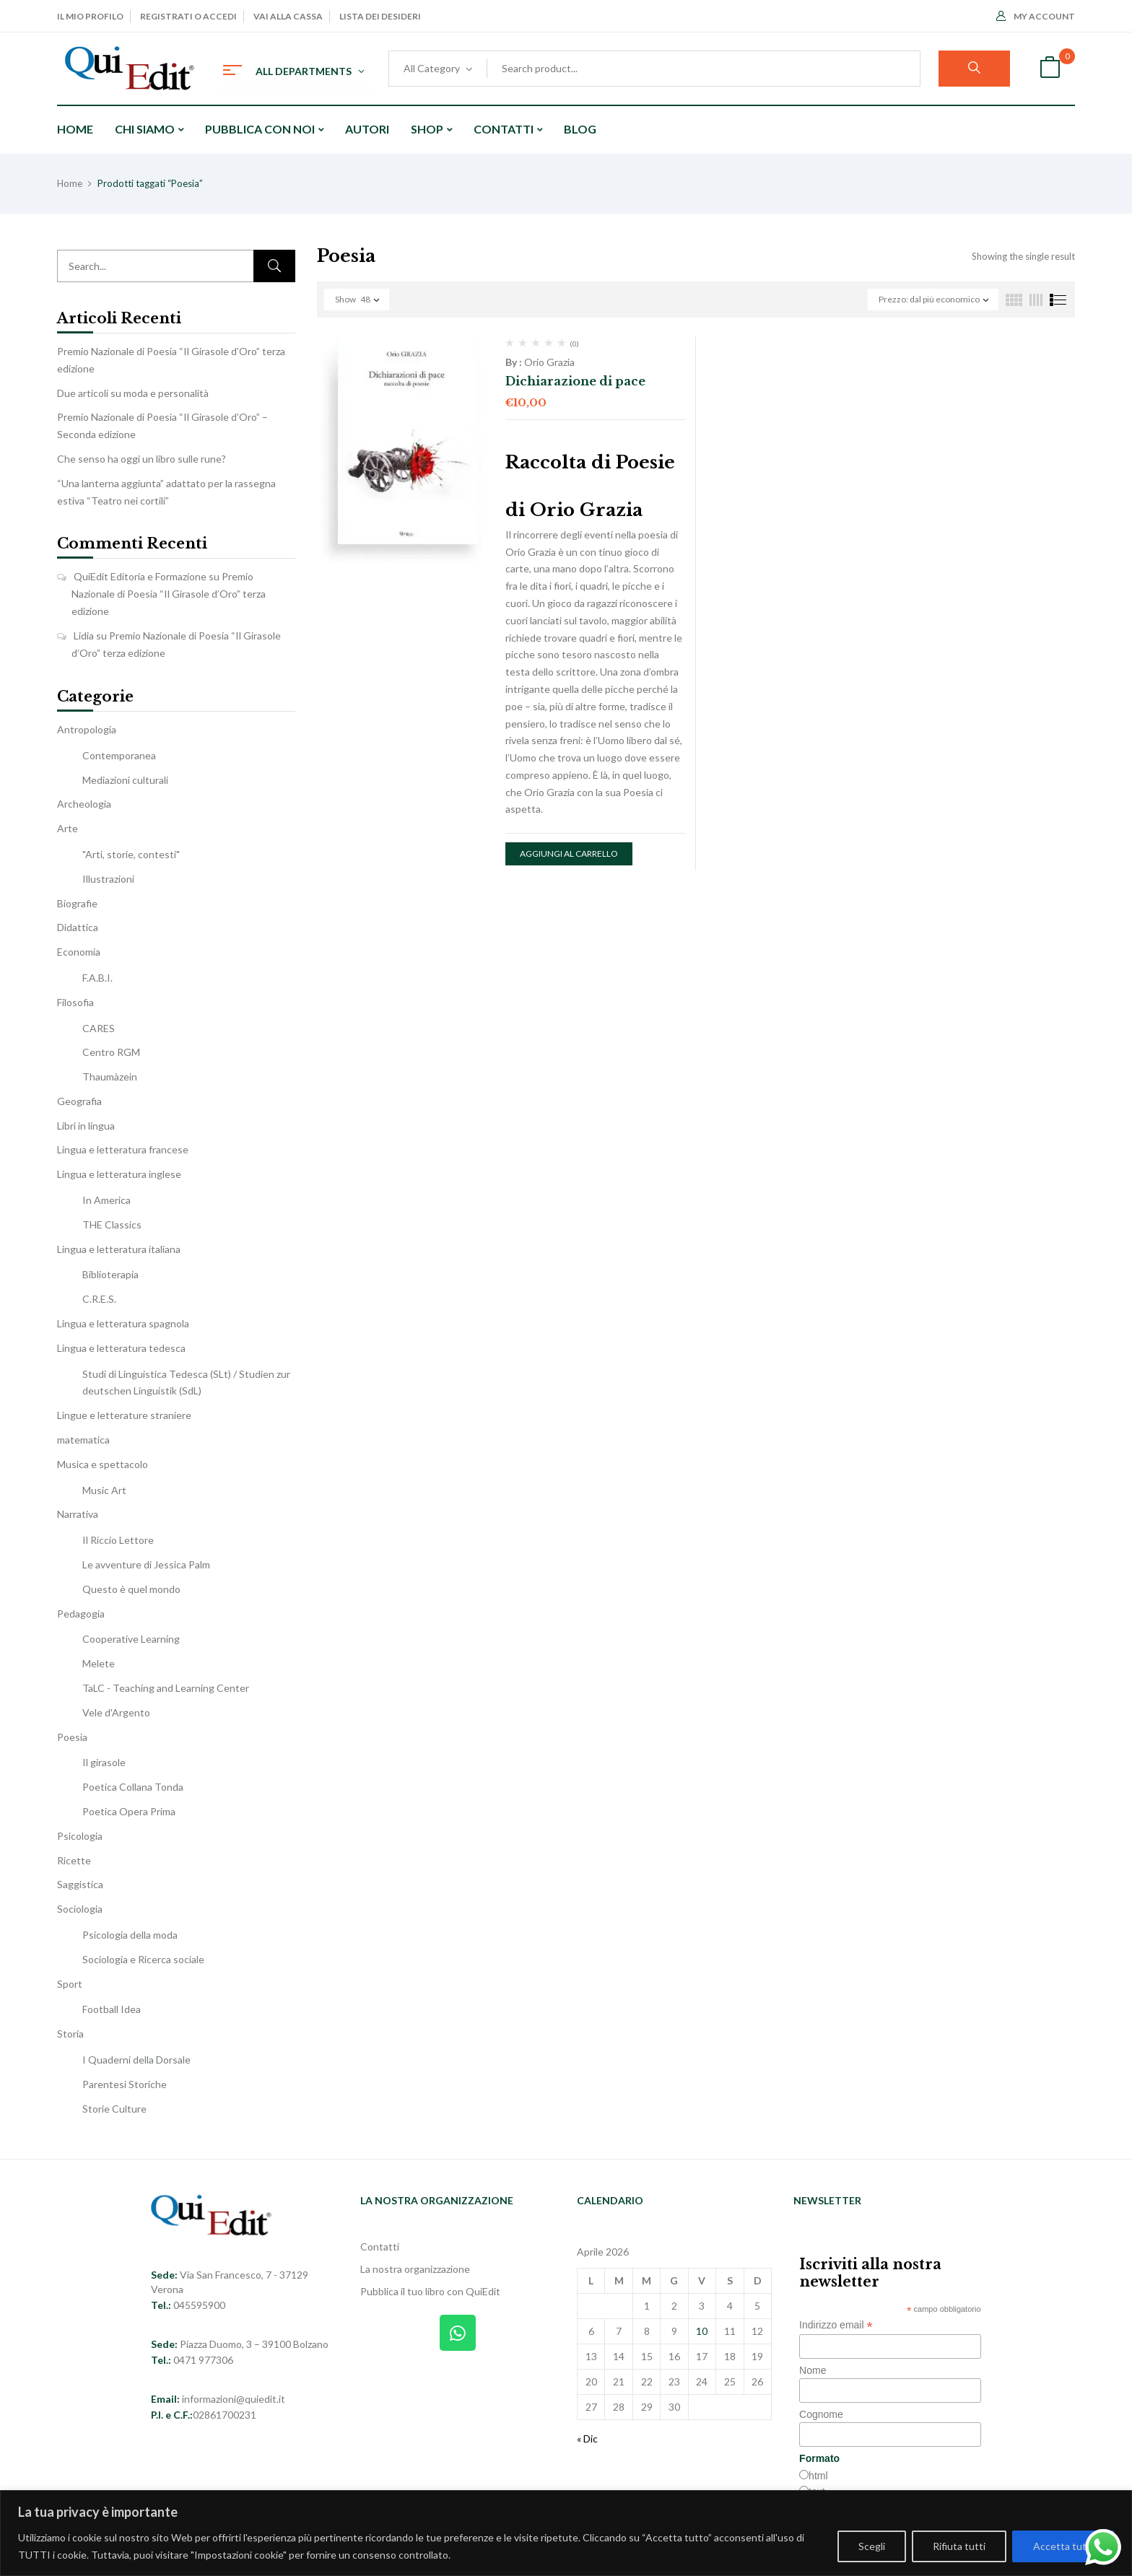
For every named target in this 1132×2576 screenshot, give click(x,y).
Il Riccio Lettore (118, 1540)
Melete (98, 1663)
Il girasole (104, 1762)
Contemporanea (119, 755)
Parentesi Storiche (124, 2084)
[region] (566, 2533)
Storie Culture (114, 2109)
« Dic (587, 2438)
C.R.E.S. (99, 1299)
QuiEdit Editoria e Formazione (140, 576)
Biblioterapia (110, 1274)
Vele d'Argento (116, 1712)
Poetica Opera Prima (128, 1811)
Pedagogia (81, 1613)
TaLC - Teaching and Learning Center (165, 1688)
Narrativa (77, 1514)
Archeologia (84, 804)
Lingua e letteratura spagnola (123, 1323)
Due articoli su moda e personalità (133, 393)
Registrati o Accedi (188, 16)
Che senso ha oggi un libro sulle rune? (141, 459)
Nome (812, 2370)
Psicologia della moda (130, 1935)
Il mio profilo (90, 16)
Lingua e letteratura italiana (118, 1249)
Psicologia (80, 1836)
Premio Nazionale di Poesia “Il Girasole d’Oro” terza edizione (168, 593)
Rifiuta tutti (959, 2546)
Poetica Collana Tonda (132, 1787)
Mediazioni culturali (125, 780)
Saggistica (80, 1884)
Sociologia (80, 1909)
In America (106, 1200)
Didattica (77, 927)
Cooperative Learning (131, 1639)
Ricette (74, 1860)
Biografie (77, 903)
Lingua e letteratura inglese (119, 1174)
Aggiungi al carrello (569, 853)
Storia (70, 2033)
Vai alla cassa (288, 16)
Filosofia (75, 1002)
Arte (67, 828)
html (818, 2475)
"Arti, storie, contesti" (131, 854)
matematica (83, 1439)
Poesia (72, 1737)
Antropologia (86, 729)
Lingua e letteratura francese (122, 1149)
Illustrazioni (108, 879)
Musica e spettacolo (102, 1464)
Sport (69, 1984)
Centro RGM (111, 1052)
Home (69, 183)
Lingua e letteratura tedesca (121, 1348)
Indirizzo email (836, 2325)
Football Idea (111, 2009)
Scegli (871, 2546)
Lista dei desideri (380, 16)
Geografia (79, 1101)
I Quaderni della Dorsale (136, 2059)
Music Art (104, 1490)
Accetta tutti (1063, 2546)
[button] (1050, 69)
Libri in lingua (86, 1125)
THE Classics (112, 1224)
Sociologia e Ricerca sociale (143, 1959)
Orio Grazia (549, 362)
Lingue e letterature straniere (124, 1415)
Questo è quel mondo (131, 1589)
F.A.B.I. (97, 978)
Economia (78, 952)
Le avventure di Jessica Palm (146, 1564)
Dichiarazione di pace (575, 381)
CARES (98, 1028)
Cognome (821, 2414)
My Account (1035, 16)
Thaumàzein (109, 1076)
